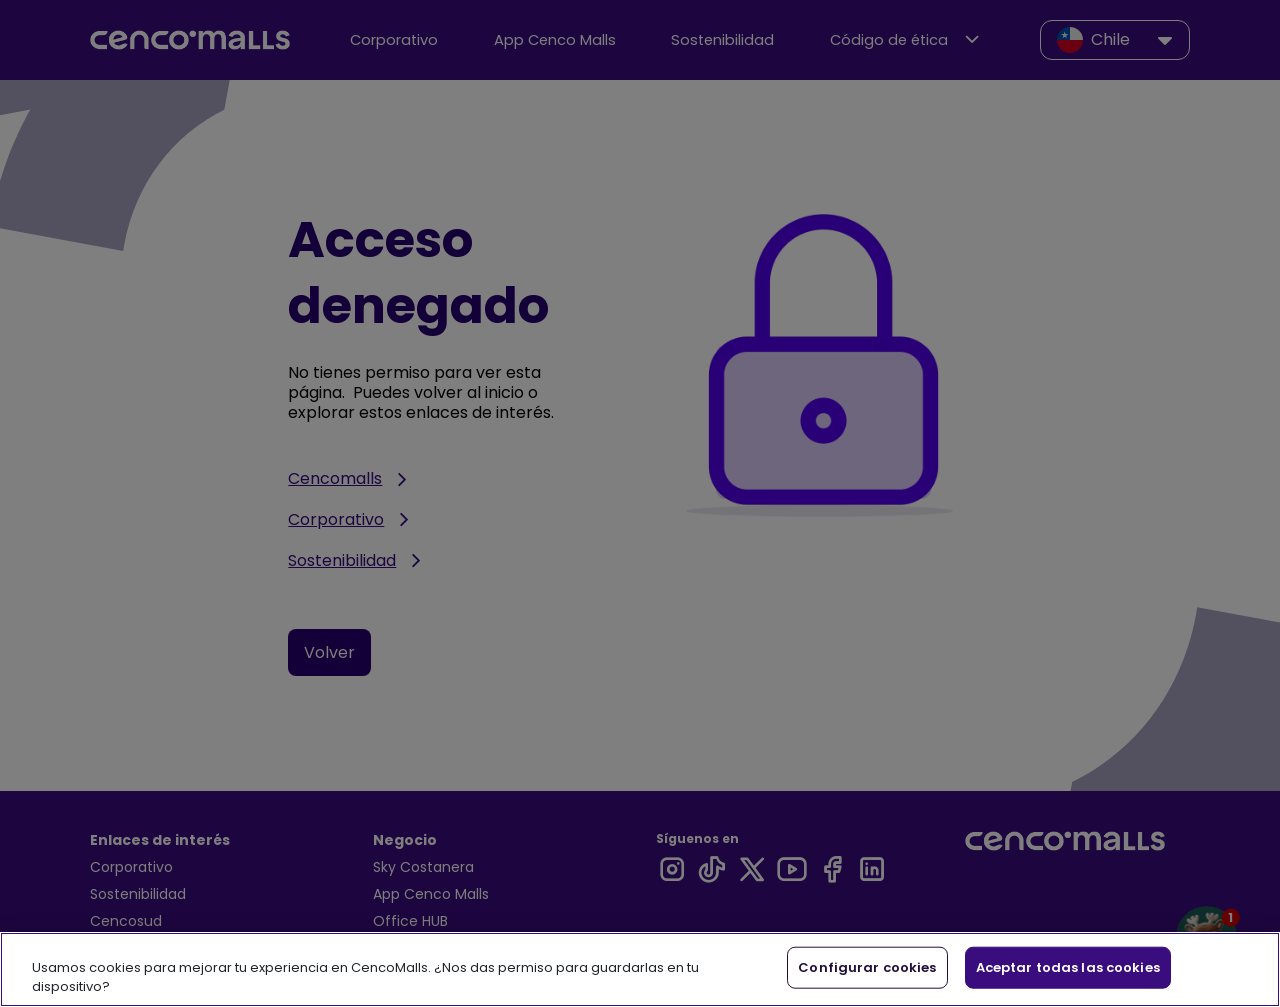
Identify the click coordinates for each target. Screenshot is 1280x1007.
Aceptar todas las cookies (1068, 967)
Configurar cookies (867, 967)
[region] (640, 969)
